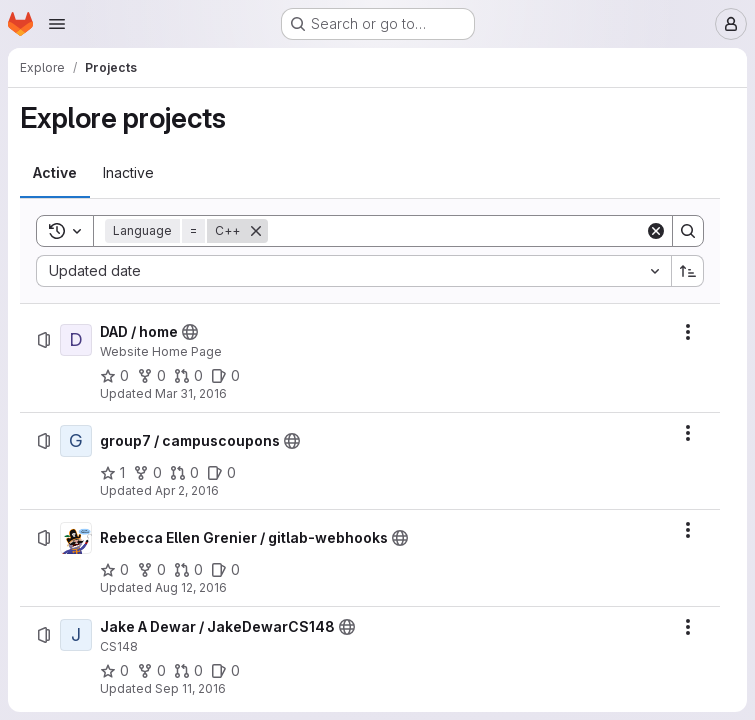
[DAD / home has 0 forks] (151, 376)
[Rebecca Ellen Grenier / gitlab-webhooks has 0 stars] (114, 570)
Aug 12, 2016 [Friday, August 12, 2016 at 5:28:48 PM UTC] (191, 587)
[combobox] (353, 271)
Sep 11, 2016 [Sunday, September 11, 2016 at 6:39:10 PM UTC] (190, 688)
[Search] (456, 231)
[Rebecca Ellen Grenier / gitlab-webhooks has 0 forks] (151, 570)
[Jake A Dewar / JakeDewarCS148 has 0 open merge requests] (188, 671)
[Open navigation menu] (57, 24)
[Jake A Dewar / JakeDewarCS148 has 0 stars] (114, 671)
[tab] (55, 173)
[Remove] (256, 231)
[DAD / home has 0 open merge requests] (188, 376)
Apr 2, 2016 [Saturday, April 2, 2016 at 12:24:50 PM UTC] (187, 490)
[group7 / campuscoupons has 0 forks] (147, 473)
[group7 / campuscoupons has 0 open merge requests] (184, 473)
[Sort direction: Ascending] (688, 271)
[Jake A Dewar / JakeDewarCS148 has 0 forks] (151, 671)
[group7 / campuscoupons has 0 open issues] (221, 473)
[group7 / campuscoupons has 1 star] (112, 473)
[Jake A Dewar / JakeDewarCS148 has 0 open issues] (225, 671)
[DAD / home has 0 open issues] (225, 376)
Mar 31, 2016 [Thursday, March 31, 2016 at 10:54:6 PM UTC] (191, 393)
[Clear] (656, 231)
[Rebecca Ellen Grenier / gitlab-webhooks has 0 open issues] (225, 570)
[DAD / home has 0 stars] (114, 376)
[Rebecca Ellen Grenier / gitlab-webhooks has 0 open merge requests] (188, 570)
